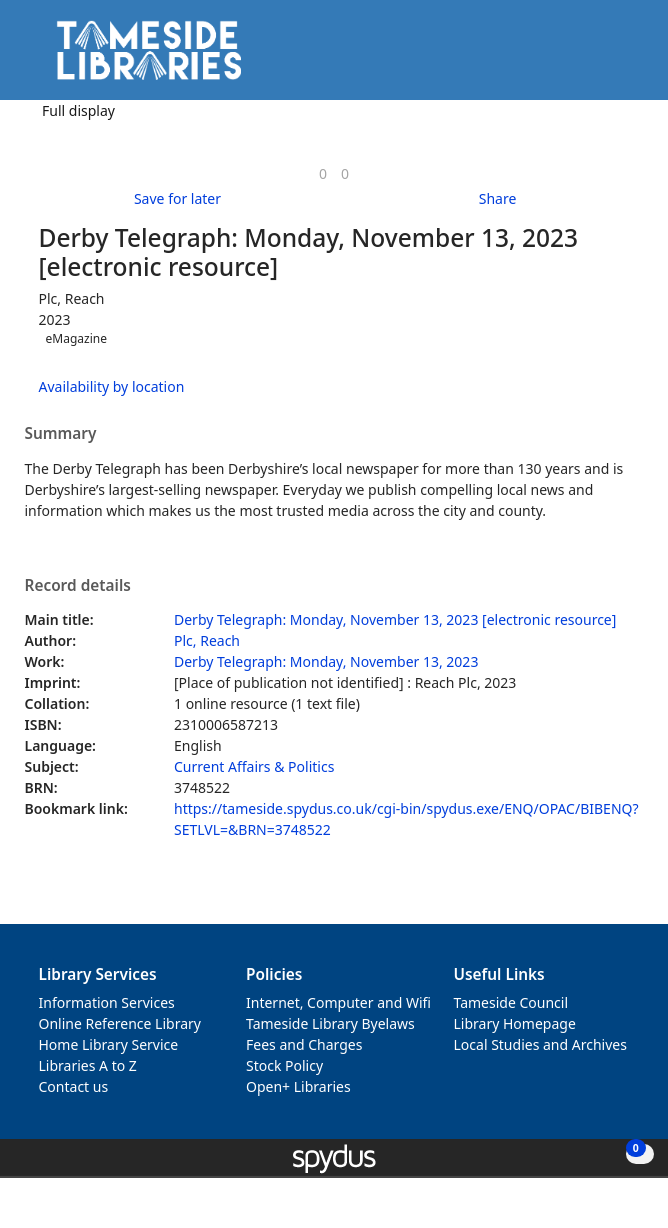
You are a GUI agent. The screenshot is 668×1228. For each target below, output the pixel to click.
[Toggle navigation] (622, 57)
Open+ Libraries (298, 1086)
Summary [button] (61, 434)
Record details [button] (78, 586)
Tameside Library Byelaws (330, 1023)
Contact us (74, 1086)
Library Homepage (515, 1023)
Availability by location (112, 386)
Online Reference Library (120, 1023)
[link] (323, 173)
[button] (598, 57)
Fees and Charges (304, 1044)
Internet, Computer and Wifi (338, 1002)
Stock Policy (284, 1065)
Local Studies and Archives (540, 1044)
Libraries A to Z (88, 1065)
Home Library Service (109, 1044)
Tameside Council (511, 1002)
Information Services (107, 1002)
